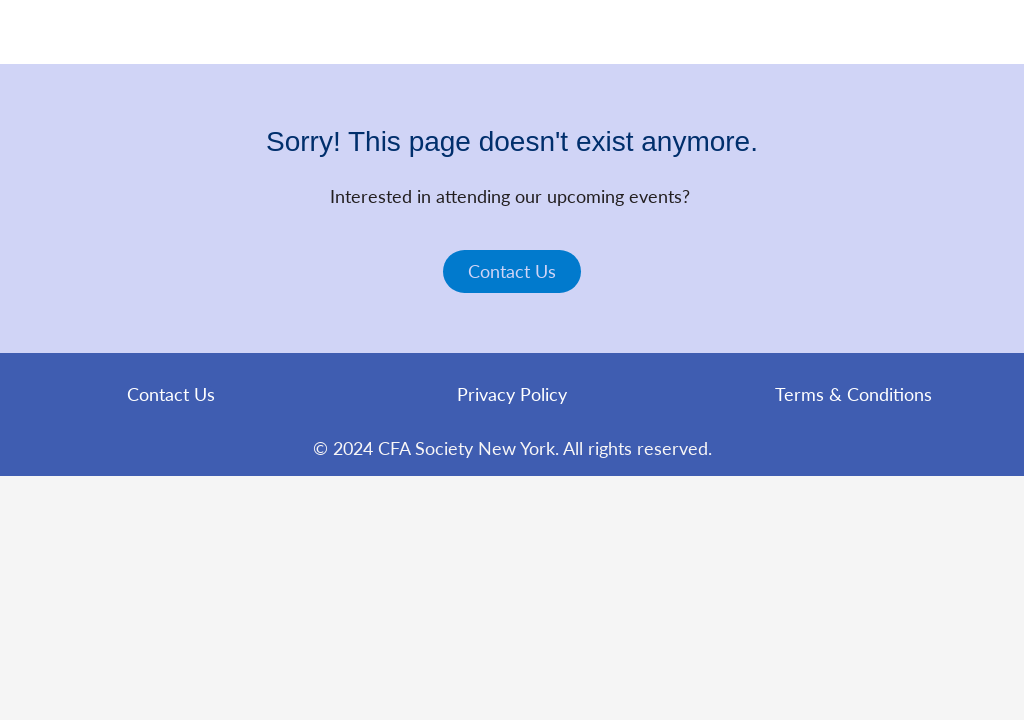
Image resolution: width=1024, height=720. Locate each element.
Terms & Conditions (853, 394)
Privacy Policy (512, 394)
